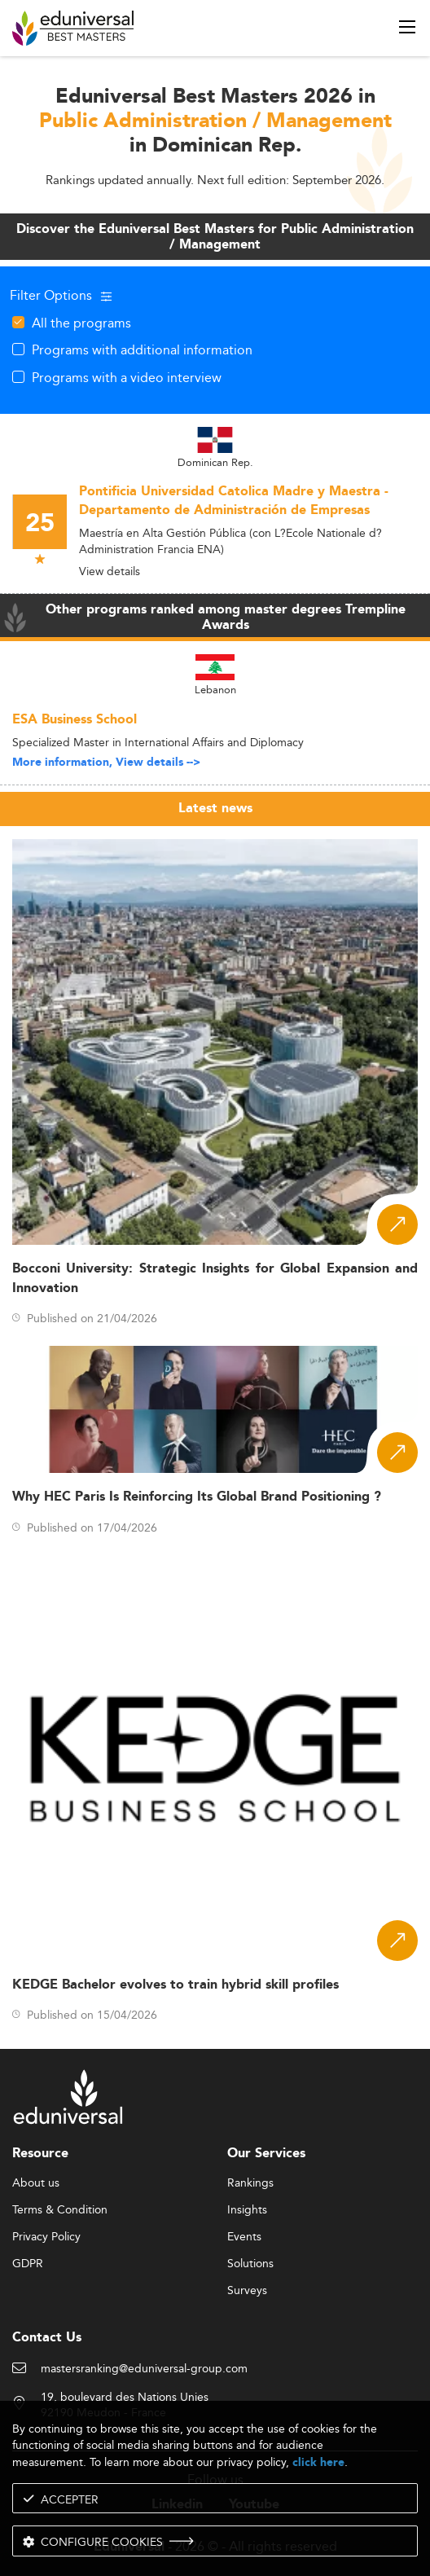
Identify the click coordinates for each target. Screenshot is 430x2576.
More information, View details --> (106, 762)
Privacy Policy (46, 2237)
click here (318, 2462)
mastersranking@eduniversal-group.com (144, 2369)
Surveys (247, 2291)
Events (244, 2237)
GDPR (27, 2264)
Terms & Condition (60, 2210)
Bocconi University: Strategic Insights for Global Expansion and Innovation (215, 1278)
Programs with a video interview (127, 377)
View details (109, 571)
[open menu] (407, 27)
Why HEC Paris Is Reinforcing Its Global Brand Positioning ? (196, 1497)
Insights (247, 2210)
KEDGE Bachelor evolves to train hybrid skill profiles (175, 1985)
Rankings (250, 2183)
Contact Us (46, 2338)
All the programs (81, 322)
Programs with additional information (142, 349)
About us (35, 2183)
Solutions (250, 2264)
